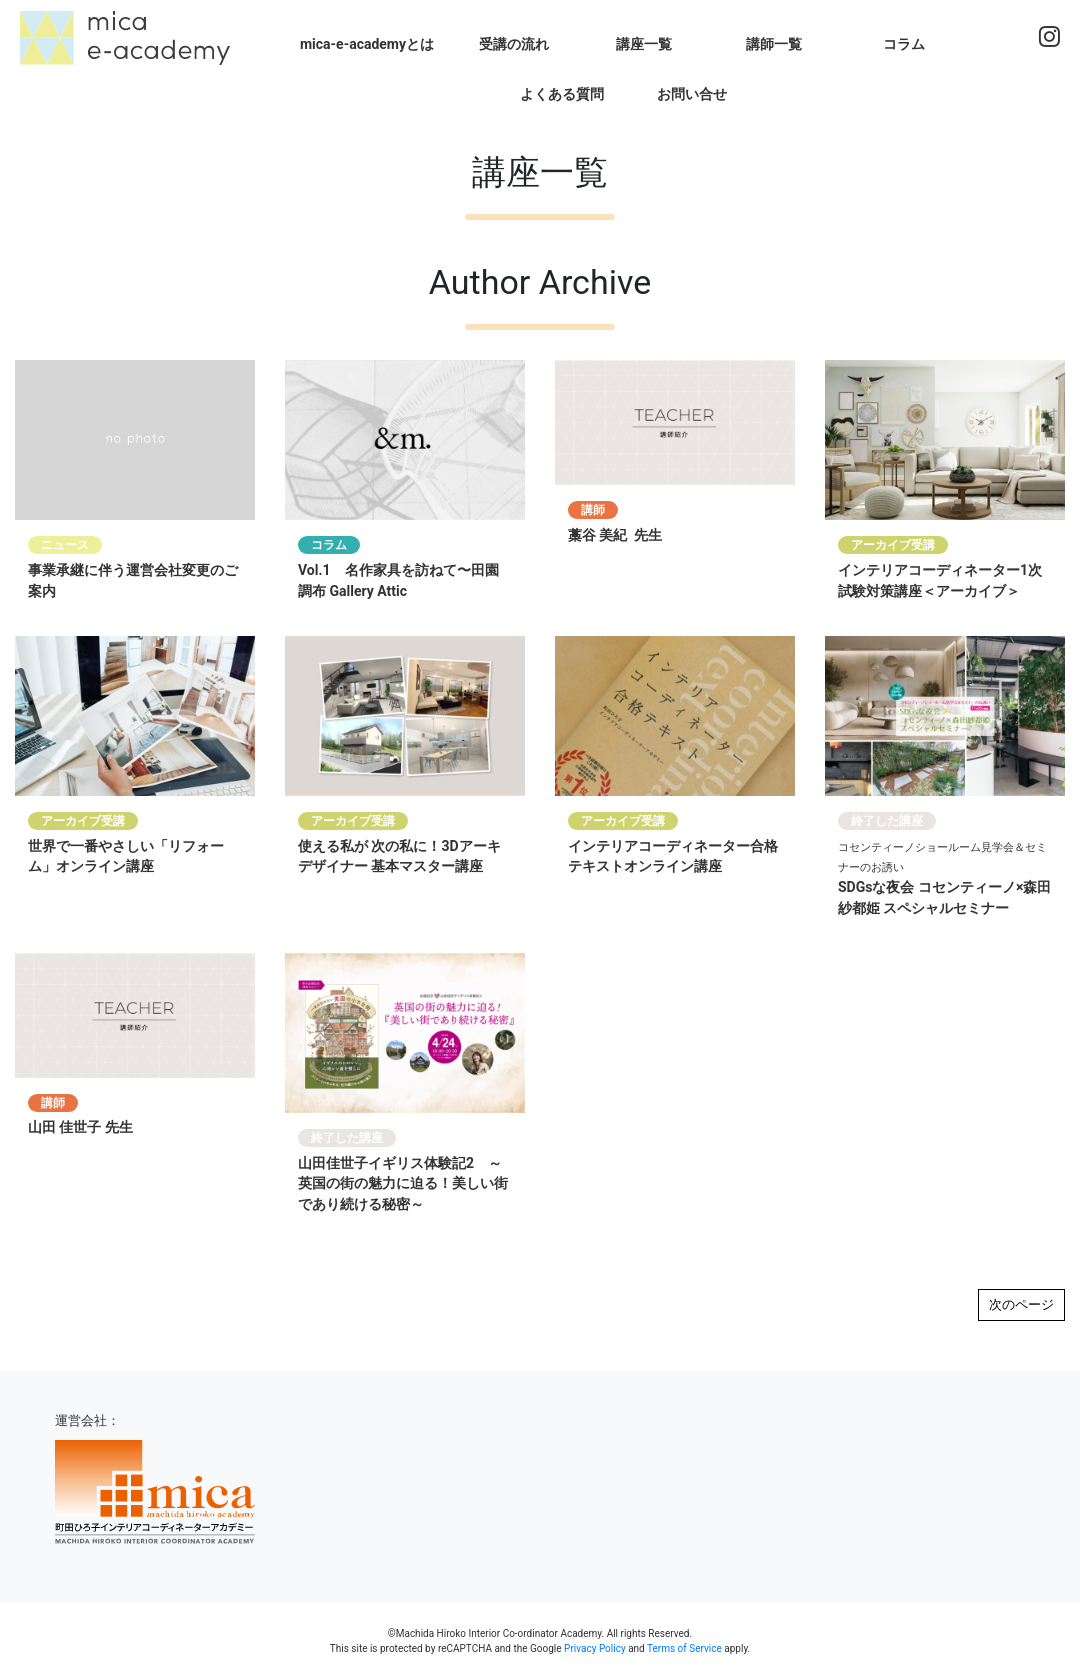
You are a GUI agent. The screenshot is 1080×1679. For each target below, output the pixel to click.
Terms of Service (684, 1648)
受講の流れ (514, 44)
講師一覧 (774, 44)
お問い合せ (692, 94)
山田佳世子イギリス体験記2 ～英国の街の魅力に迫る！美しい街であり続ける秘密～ (403, 1184)
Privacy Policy (595, 1648)
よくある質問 (562, 94)
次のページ (1021, 1304)
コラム (904, 44)
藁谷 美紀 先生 (615, 535)
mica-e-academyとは (367, 44)
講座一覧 (644, 44)
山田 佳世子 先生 (80, 1127)
